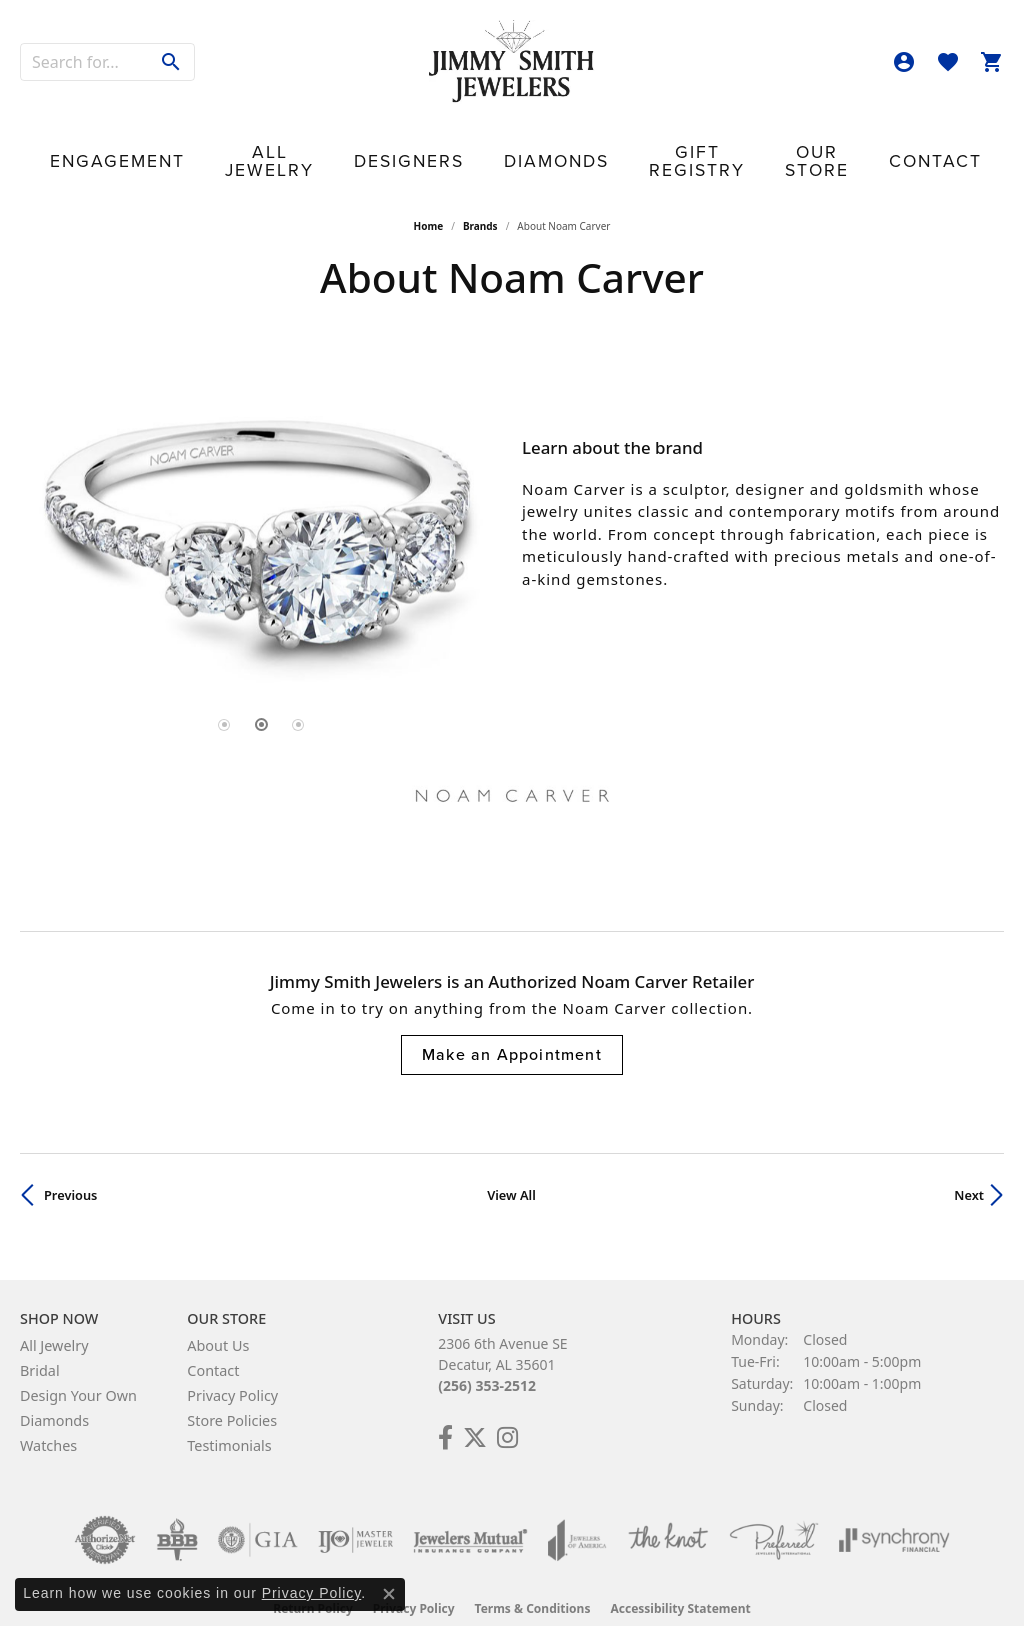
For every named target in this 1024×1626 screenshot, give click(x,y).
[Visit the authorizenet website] (105, 1507)
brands (480, 194)
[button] (904, 62)
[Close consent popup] (389, 1594)
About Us (218, 1312)
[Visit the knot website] (668, 1507)
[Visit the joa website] (577, 1507)
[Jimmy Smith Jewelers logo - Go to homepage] (512, 62)
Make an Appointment (512, 1022)
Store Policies (232, 1387)
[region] (261, 493)
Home (429, 194)
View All (511, 1163)
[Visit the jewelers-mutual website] (470, 1507)
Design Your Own (78, 1362)
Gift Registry (639, 140)
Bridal (40, 1337)
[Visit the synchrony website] (894, 1507)
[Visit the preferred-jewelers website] (774, 1507)
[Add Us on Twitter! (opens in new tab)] (475, 1405)
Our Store (760, 140)
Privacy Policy (232, 1362)
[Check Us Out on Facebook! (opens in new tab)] (445, 1405)
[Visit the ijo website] (355, 1507)
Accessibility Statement (680, 1575)
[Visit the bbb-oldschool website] (177, 1507)
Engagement (179, 140)
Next (969, 1163)
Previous (70, 1163)
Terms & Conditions (533, 1575)
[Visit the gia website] (258, 1507)
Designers (416, 140)
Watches (48, 1412)
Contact (860, 140)
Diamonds (521, 140)
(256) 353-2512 (487, 1352)
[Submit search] (171, 62)
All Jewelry (302, 140)
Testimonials (229, 1412)
